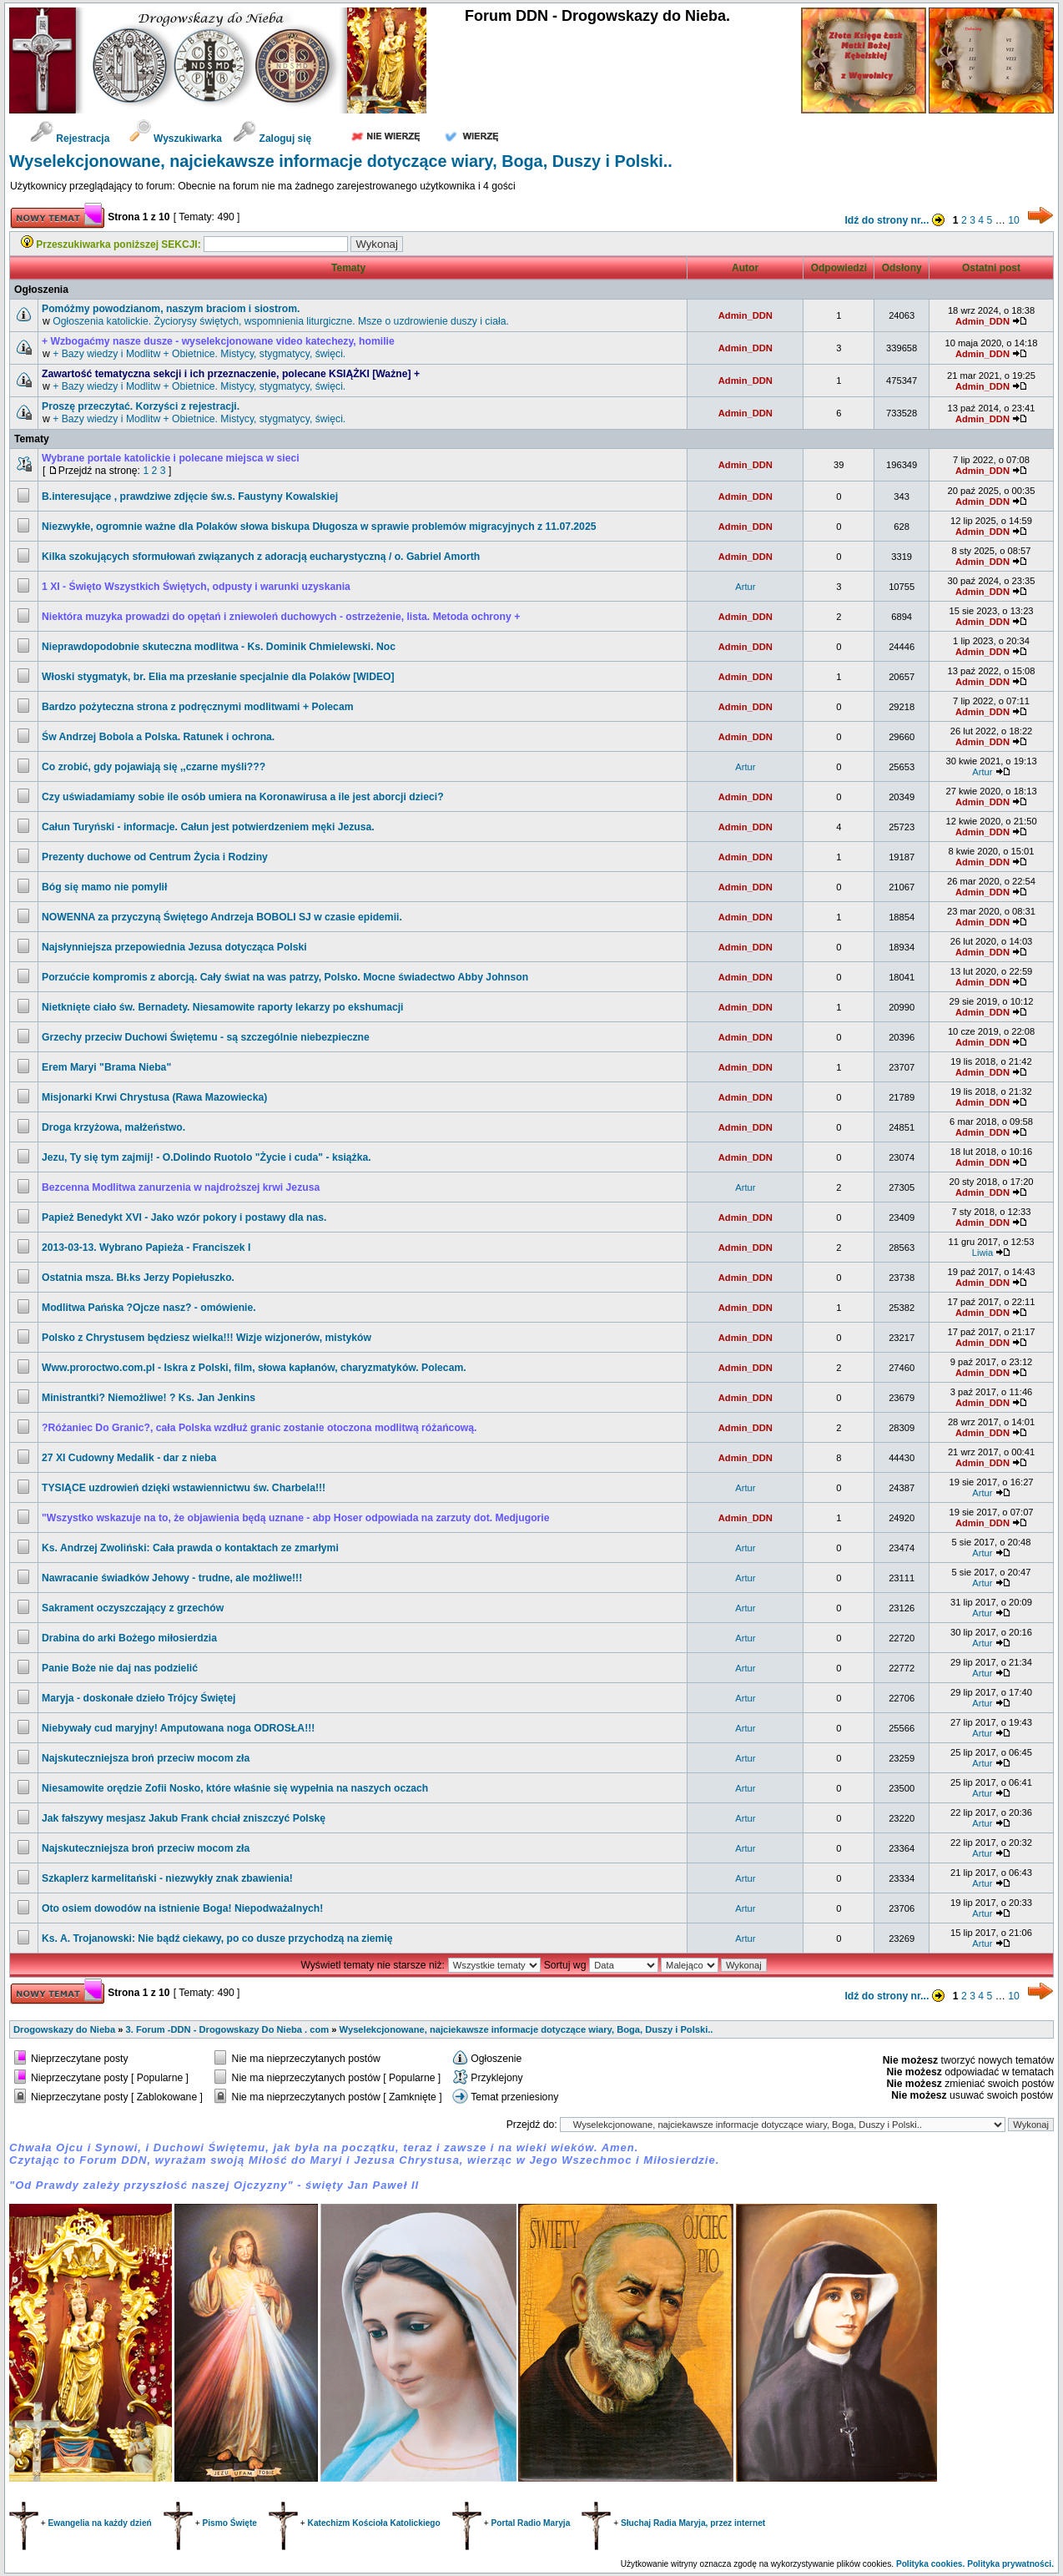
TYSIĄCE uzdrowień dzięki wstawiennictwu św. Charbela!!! (183, 1488)
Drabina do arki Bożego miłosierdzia (129, 1638)
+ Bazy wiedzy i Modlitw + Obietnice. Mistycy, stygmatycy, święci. (199, 354)
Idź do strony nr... (897, 220)
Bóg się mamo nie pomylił (104, 887)
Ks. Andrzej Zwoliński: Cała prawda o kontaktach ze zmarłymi (190, 1548)
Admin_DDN (745, 315)
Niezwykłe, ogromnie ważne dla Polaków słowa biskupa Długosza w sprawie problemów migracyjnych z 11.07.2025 (319, 526)
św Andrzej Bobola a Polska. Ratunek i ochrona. (158, 737)
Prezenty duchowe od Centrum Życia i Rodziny (155, 857)
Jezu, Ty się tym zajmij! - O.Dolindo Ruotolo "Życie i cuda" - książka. (206, 1157)
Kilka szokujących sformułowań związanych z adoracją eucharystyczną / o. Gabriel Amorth (261, 556)
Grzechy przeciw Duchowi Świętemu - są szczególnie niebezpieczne (206, 1037)
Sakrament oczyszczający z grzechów (133, 1608)
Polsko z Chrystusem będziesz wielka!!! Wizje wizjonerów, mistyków (206, 1337)
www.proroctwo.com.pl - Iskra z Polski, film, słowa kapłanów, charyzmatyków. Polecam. (254, 1368)
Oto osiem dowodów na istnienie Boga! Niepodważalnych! (182, 1908)
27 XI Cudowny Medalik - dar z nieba (129, 1458)
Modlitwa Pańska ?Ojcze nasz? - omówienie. (149, 1307)
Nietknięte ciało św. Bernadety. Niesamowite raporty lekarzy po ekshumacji (223, 1007)
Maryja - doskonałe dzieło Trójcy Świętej (138, 1698)
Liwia (982, 1253)
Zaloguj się (272, 138)
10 (1014, 220)
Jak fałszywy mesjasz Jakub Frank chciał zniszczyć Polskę (183, 1818)
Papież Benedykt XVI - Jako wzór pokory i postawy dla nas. (184, 1217)
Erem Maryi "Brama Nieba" (106, 1067)
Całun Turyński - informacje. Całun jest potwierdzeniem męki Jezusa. (208, 827)
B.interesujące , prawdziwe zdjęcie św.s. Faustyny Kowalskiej (190, 496)
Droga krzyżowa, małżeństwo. (113, 1127)
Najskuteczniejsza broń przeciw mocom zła (145, 1758)
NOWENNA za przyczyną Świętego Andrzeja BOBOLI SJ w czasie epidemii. (222, 917)
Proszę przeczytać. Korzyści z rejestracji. (140, 406)
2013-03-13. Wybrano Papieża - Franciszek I (146, 1247)
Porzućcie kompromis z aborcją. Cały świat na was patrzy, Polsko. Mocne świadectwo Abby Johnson (285, 977)
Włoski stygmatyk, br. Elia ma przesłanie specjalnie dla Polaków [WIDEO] (218, 677)
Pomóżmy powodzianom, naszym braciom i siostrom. (171, 309)
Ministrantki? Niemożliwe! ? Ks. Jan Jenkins (148, 1398)
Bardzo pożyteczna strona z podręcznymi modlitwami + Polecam (198, 707)
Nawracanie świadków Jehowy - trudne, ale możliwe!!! (172, 1578)
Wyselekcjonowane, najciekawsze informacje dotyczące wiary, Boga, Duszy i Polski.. (341, 161)
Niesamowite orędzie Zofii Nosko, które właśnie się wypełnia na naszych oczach (235, 1788)
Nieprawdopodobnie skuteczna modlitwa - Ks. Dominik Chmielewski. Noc (218, 647)
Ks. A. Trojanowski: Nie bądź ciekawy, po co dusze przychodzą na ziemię (217, 1938)
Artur (745, 587)
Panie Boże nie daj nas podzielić (120, 1668)
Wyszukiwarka (177, 138)
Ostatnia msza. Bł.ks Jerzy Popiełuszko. (138, 1277)
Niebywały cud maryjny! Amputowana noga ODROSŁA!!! (178, 1728)
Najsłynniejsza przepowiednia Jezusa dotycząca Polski (174, 947)
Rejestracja (69, 138)
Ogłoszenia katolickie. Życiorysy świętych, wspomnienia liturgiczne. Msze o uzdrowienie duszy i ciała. (281, 321)
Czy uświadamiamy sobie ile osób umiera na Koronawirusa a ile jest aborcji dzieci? (243, 797)
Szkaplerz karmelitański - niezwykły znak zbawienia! (167, 1878)
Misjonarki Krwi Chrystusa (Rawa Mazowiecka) (154, 1097)
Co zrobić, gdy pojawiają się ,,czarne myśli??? (153, 767)
